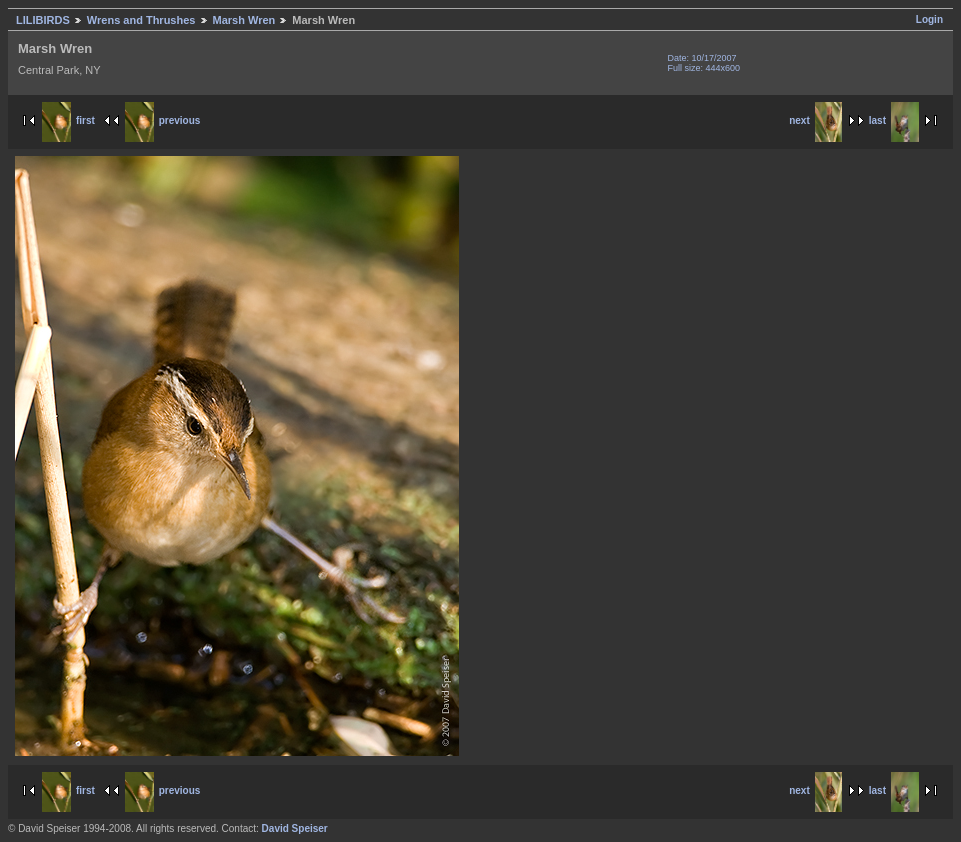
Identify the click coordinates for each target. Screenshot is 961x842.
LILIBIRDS (43, 20)
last (894, 120)
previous (163, 120)
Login (929, 19)
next (815, 120)
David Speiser (295, 828)
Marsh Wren (244, 20)
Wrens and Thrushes (141, 20)
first (68, 120)
